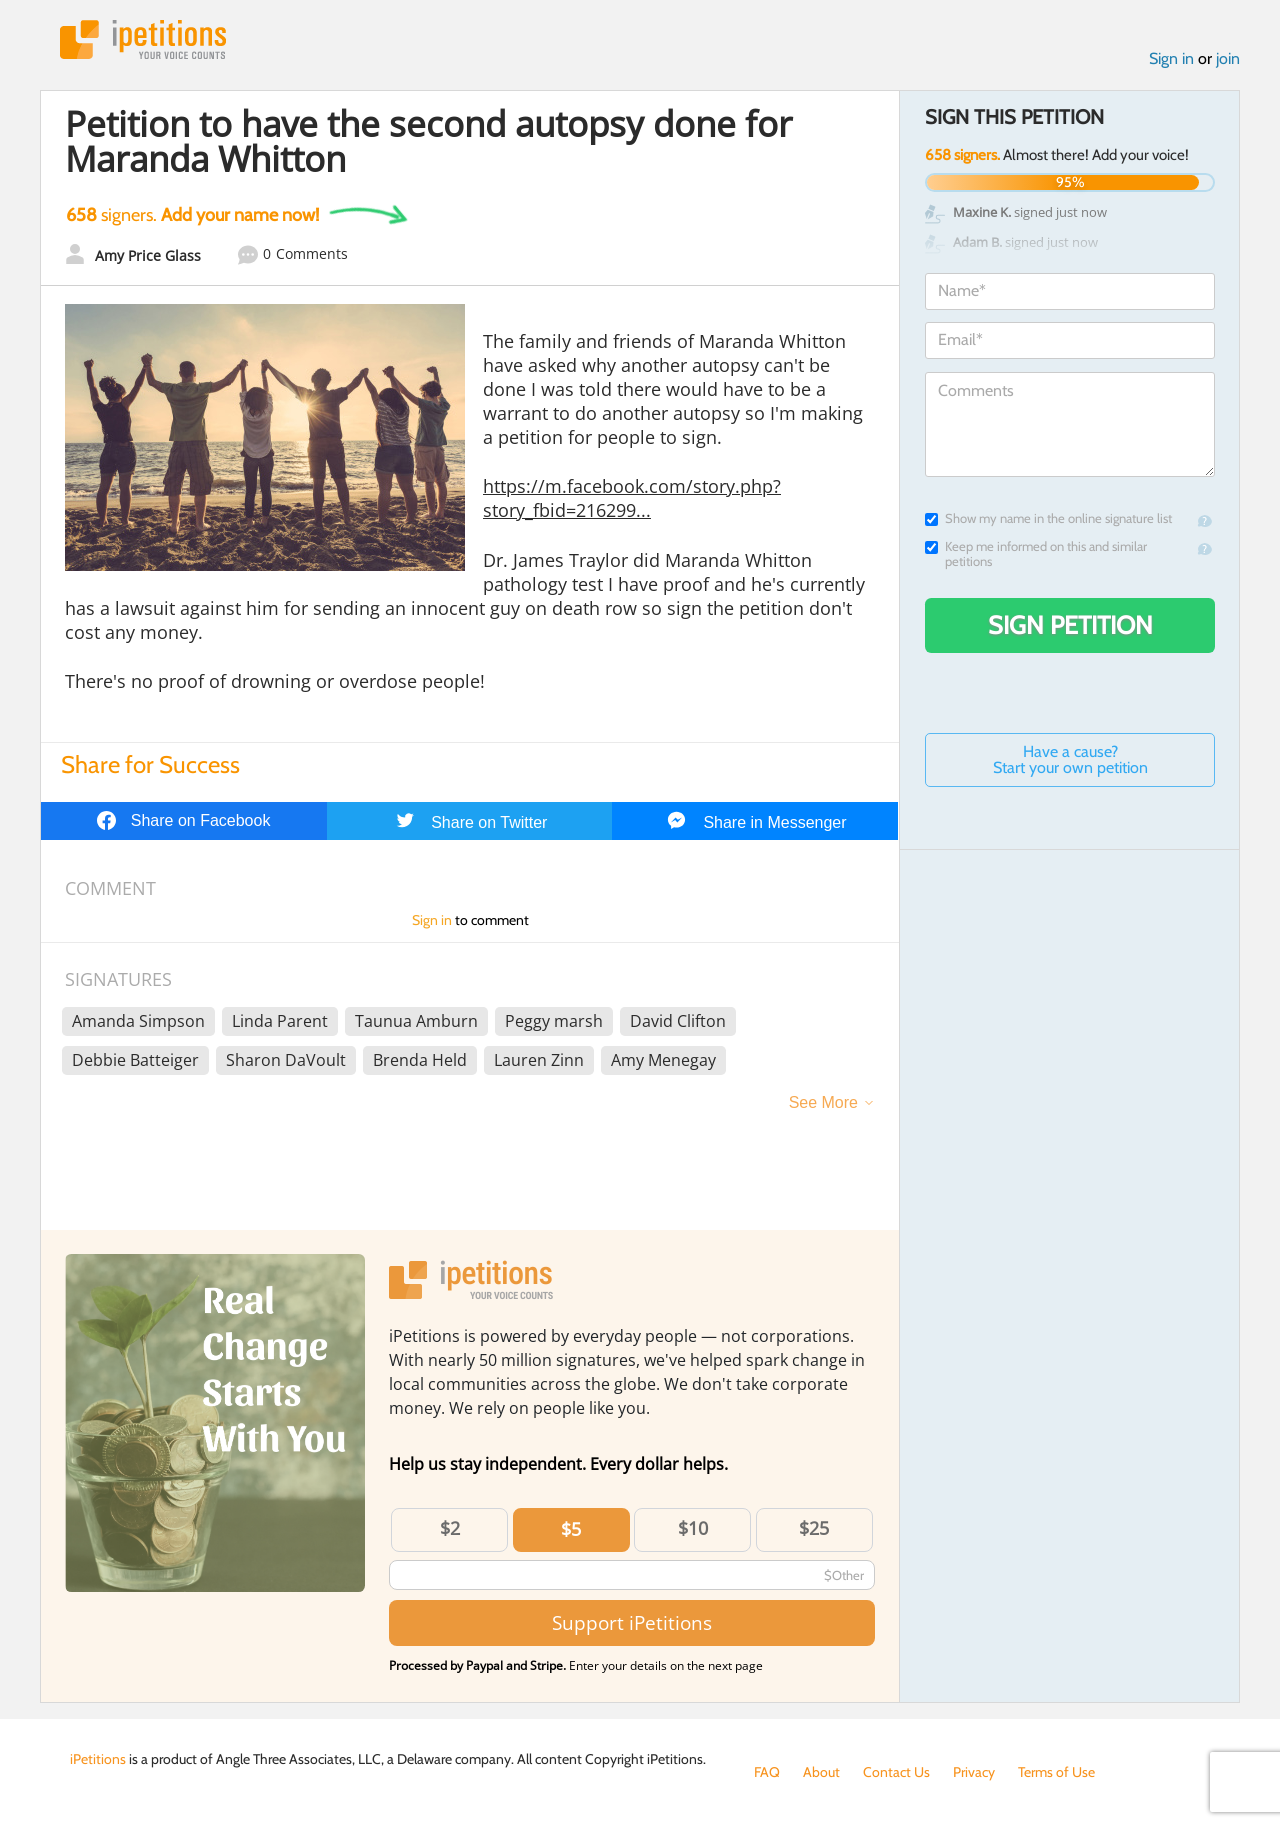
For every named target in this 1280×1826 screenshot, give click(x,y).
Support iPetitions (632, 1622)
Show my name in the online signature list (1048, 518)
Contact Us (896, 1772)
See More (823, 1102)
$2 (450, 1528)
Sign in (1171, 58)
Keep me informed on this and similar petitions (1036, 554)
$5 (571, 1529)
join (1228, 58)
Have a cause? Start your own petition (1070, 759)
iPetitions (143, 39)
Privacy (974, 1772)
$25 (814, 1528)
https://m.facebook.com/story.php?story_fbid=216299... (632, 498)
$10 (693, 1528)
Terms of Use (1056, 1772)
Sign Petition (1070, 625)
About (821, 1772)
